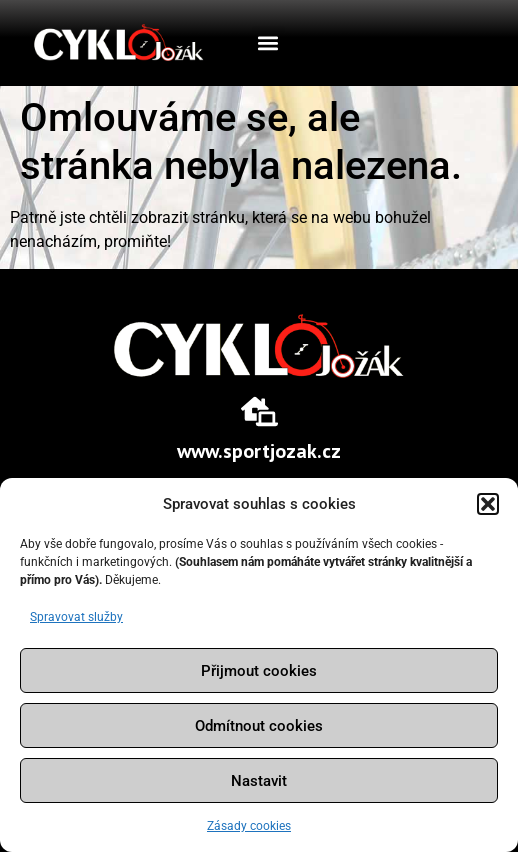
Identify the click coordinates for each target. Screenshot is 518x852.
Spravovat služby (76, 617)
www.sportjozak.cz (259, 451)
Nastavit (259, 781)
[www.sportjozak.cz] (259, 411)
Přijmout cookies (259, 671)
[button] (488, 504)
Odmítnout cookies (259, 726)
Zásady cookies (249, 826)
